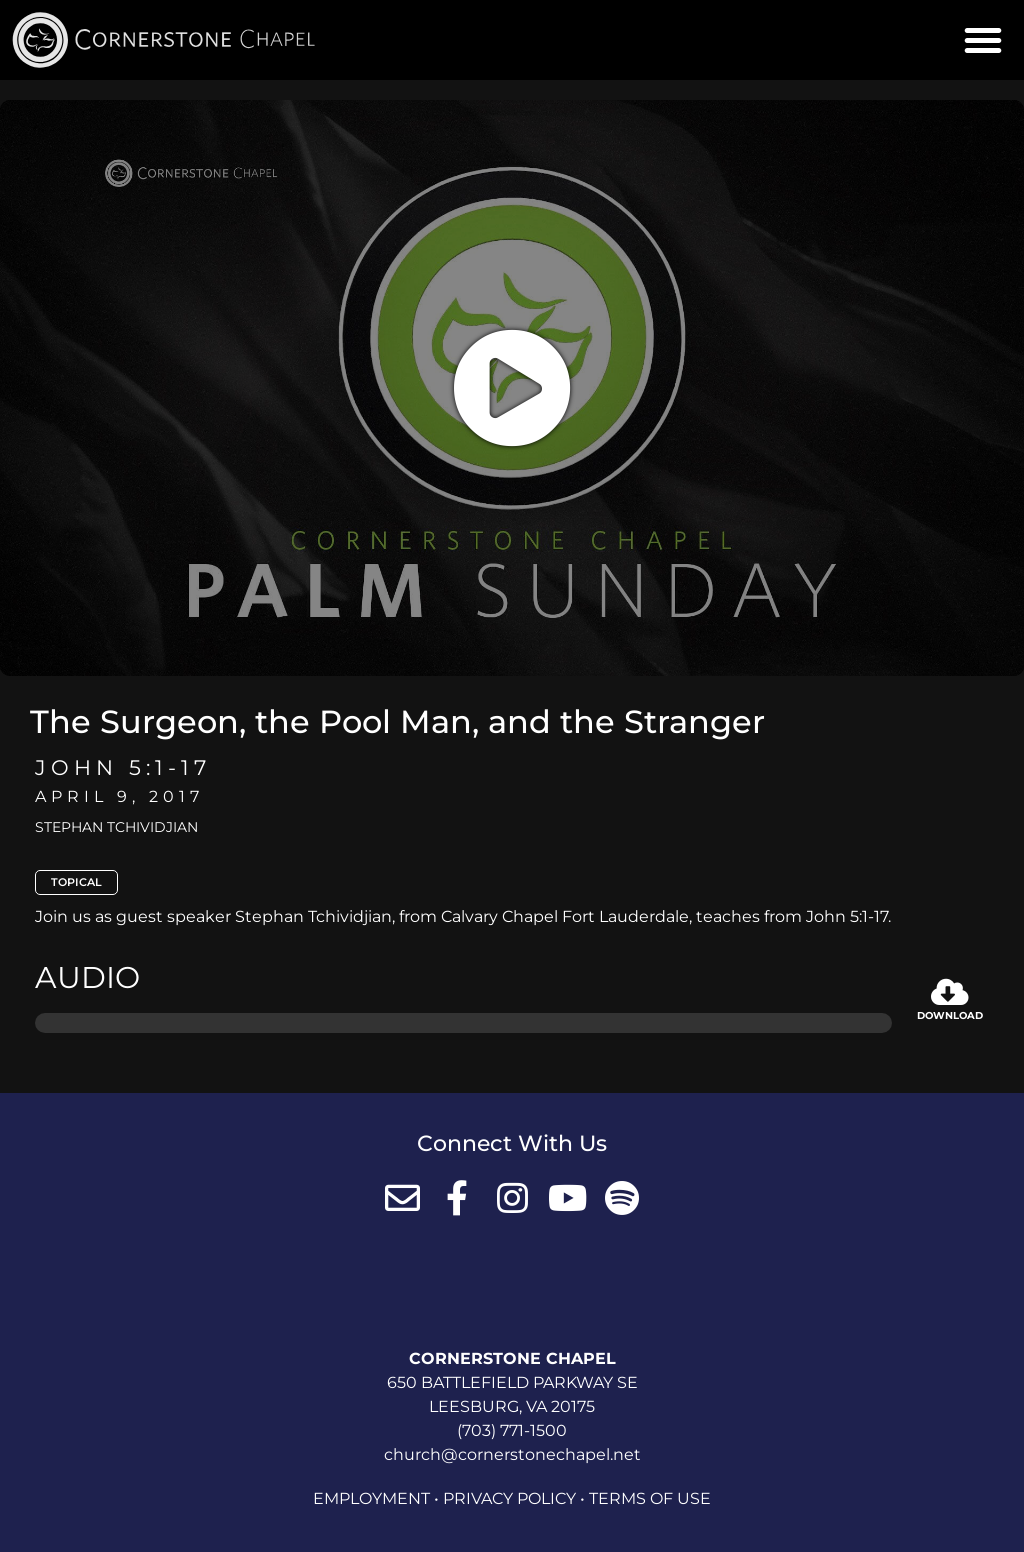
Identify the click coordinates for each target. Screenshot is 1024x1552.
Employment (371, 1498)
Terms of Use (650, 1498)
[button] (983, 40)
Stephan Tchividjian (116, 827)
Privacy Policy (509, 1498)
